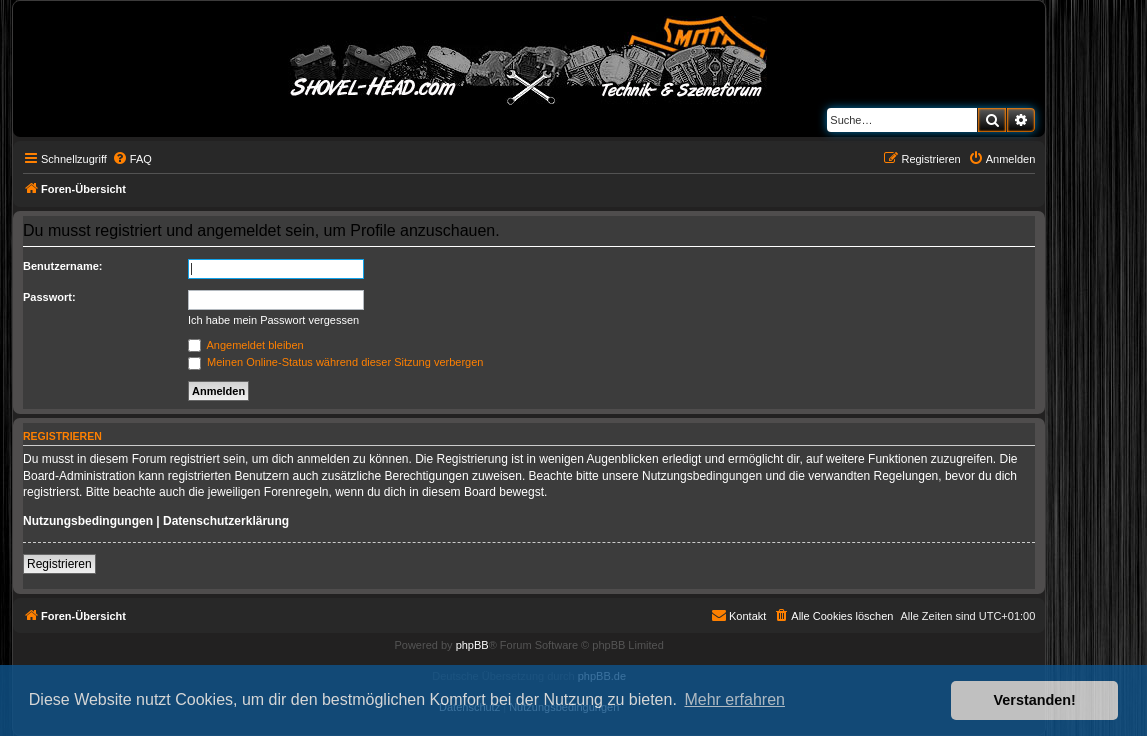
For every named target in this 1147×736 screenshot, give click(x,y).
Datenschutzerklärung (226, 521)
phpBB (472, 645)
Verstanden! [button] (1035, 700)
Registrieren (59, 564)
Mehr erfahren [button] (734, 699)
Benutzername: (62, 266)
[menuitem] (132, 159)
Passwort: (49, 297)
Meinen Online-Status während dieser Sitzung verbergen (335, 362)
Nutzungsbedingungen (88, 521)
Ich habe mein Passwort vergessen (273, 320)
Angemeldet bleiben (246, 345)
